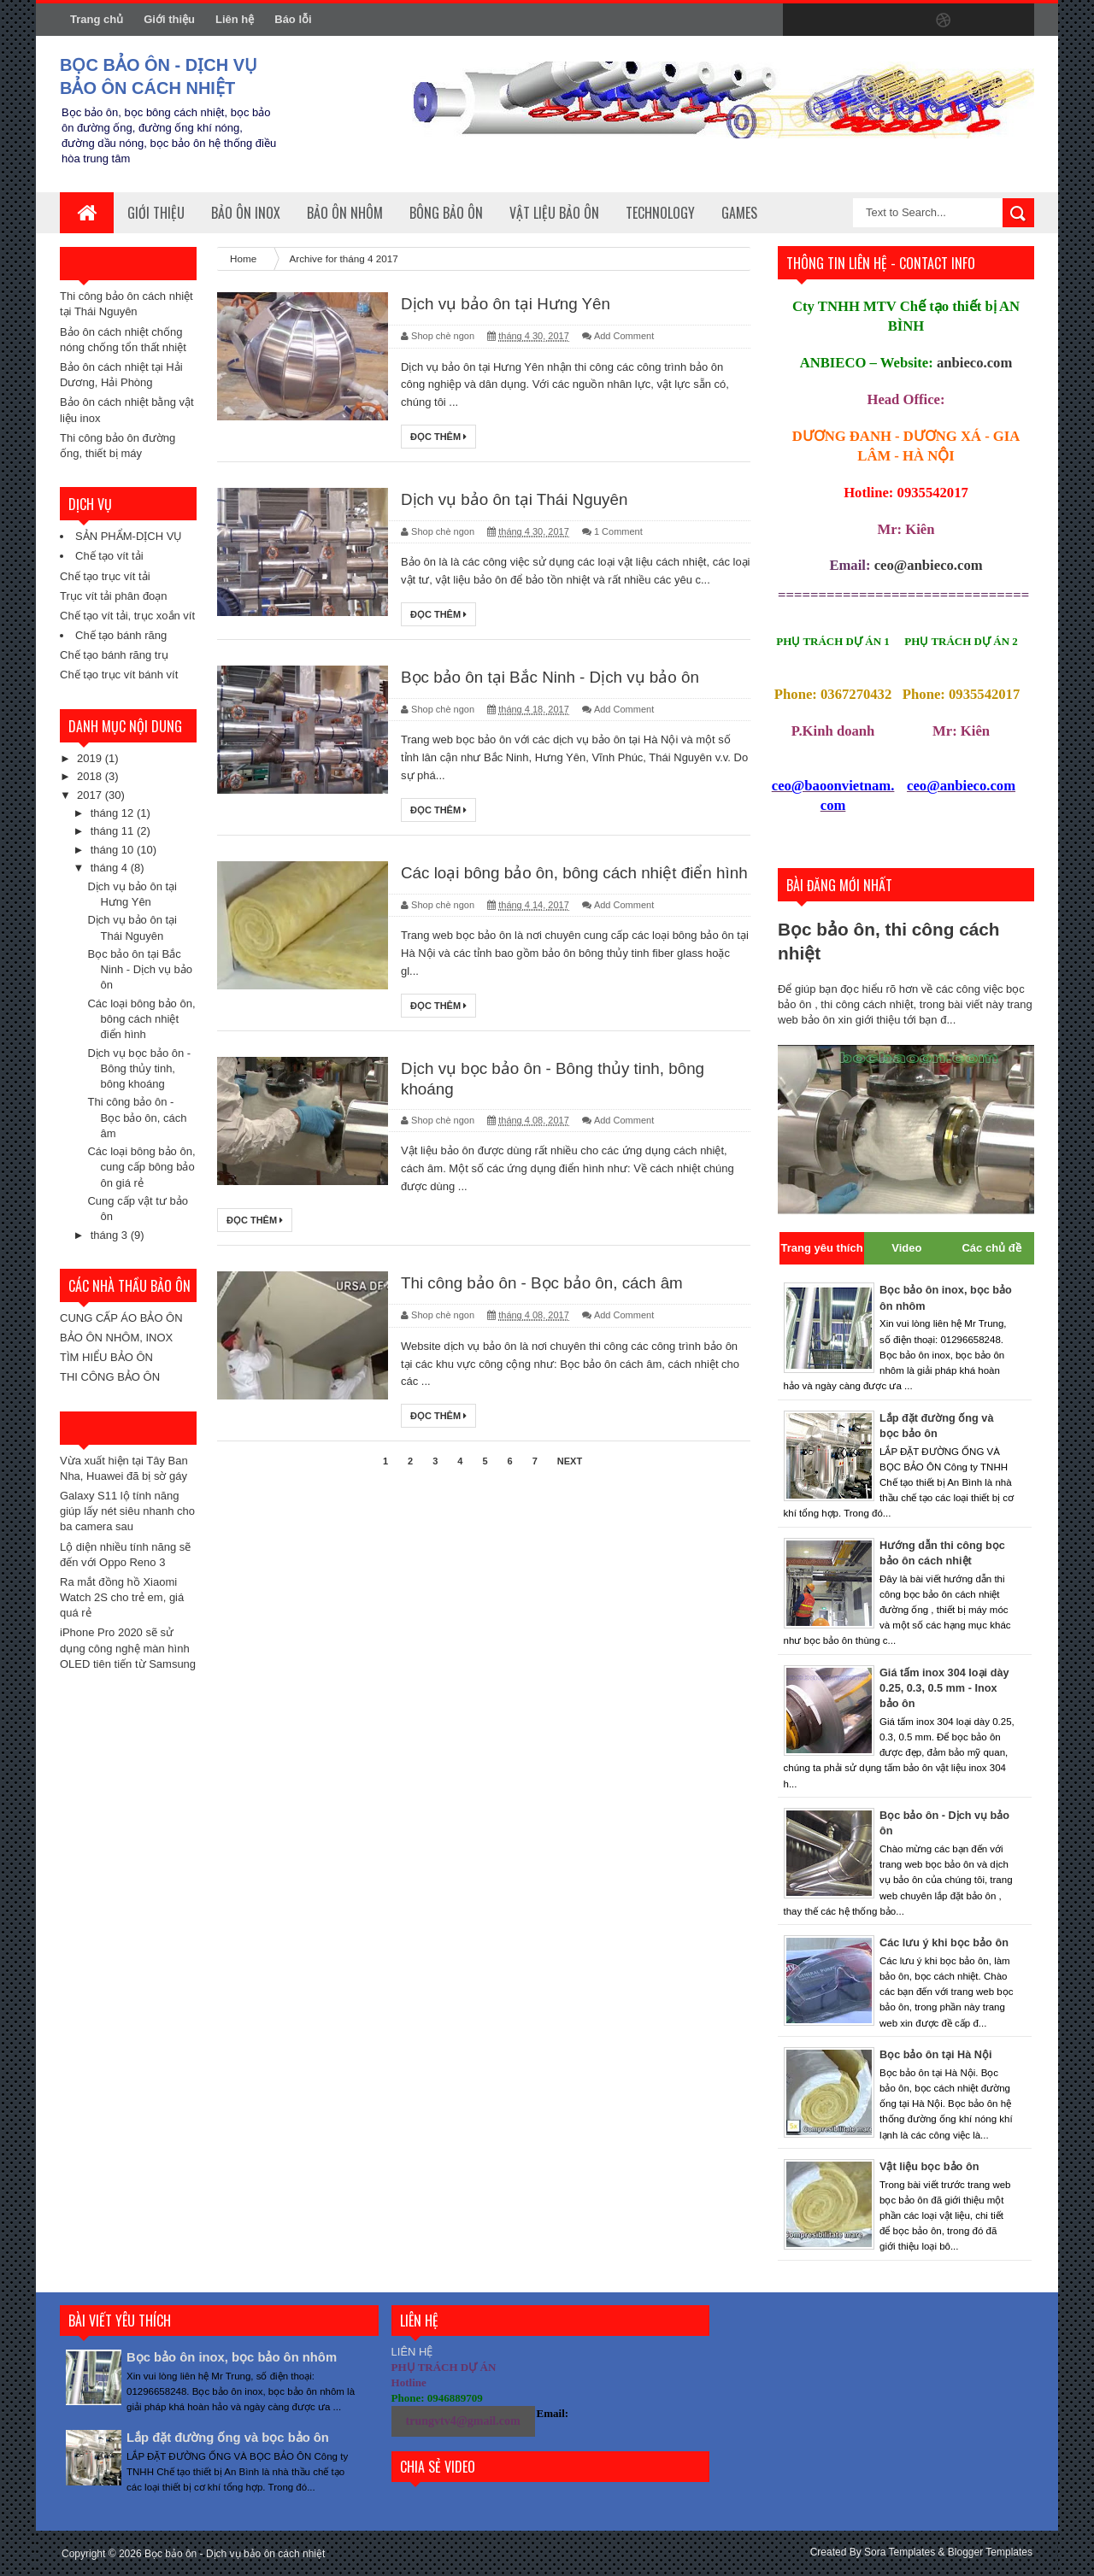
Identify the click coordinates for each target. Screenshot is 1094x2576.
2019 (91, 758)
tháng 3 (111, 1235)
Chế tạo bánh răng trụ (114, 654)
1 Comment (618, 533)
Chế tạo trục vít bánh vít (119, 674)
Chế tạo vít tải (109, 555)
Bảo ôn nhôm (345, 212)
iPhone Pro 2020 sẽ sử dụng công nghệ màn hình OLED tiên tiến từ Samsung (128, 1647)
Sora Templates (899, 2552)
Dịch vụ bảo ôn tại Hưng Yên (511, 304)
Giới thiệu (169, 19)
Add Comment (624, 337)
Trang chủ (96, 19)
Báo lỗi (292, 19)
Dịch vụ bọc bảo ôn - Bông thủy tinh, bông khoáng (139, 1068)
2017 (91, 795)
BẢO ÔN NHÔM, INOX (116, 1337)
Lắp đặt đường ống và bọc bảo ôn (236, 2437)
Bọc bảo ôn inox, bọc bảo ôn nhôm (240, 2357)
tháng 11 (114, 830)
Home (244, 258)
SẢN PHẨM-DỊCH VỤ (128, 536)
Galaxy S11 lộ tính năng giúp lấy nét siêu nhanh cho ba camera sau (127, 1511)
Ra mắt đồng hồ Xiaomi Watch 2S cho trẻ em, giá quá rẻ (122, 1597)
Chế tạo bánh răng (121, 635)
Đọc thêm (438, 437)
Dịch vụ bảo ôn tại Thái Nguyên (520, 500)
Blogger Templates (990, 2552)
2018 (91, 776)
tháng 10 (114, 849)
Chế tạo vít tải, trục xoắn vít (127, 615)
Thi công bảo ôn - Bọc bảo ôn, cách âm (136, 1117)
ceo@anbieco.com (928, 565)
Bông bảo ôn (446, 212)
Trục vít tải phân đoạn (114, 596)
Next (569, 1486)
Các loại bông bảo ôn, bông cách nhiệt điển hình (141, 1019)
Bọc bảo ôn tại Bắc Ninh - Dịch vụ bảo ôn (139, 969)
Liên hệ (234, 19)
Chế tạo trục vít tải (105, 576)
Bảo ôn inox (245, 212)
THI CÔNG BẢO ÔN (110, 1376)
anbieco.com (974, 363)
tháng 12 (114, 813)
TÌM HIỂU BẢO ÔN (106, 1357)
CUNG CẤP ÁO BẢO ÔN (121, 1317)
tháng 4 (111, 867)
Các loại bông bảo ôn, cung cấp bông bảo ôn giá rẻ (141, 1166)
